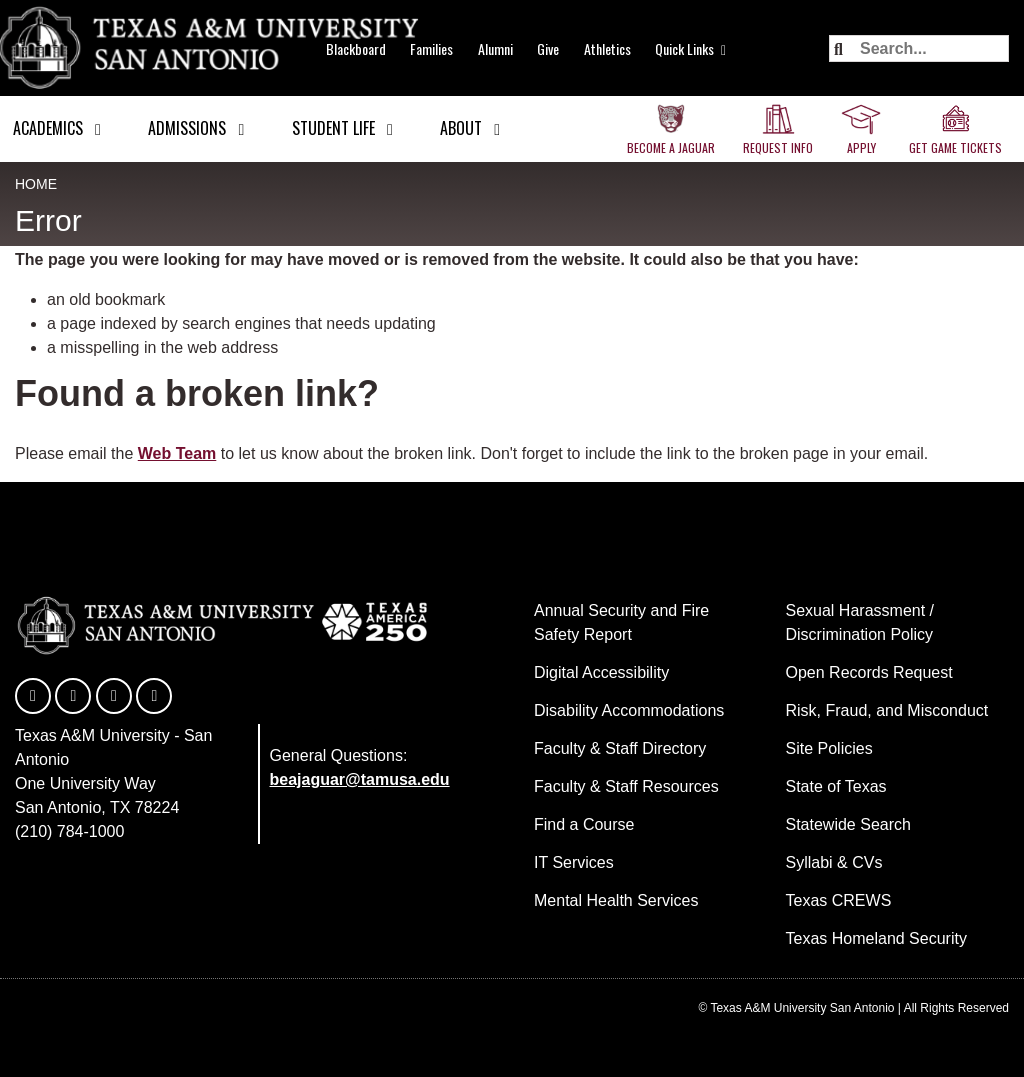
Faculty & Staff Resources (626, 786)
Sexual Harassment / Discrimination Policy (860, 622)
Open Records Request (869, 672)
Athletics (607, 48)
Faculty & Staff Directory (620, 748)
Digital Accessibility (601, 672)
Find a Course (584, 824)
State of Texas (836, 786)
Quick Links (684, 48)
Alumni (495, 48)
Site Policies (829, 748)
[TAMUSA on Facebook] (33, 696)
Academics (48, 128)
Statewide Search (848, 824)
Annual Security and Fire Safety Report (621, 622)
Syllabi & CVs (834, 862)
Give (548, 48)
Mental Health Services (616, 900)
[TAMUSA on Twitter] (73, 696)
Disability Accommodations (629, 710)
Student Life (333, 128)
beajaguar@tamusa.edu (360, 779)
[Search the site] (919, 48)
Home (36, 184)
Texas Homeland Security (876, 938)
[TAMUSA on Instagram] (154, 696)
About (461, 128)
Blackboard (356, 48)
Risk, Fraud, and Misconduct (887, 710)
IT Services (574, 862)
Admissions (187, 128)
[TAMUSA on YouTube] (114, 696)
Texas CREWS (839, 900)
